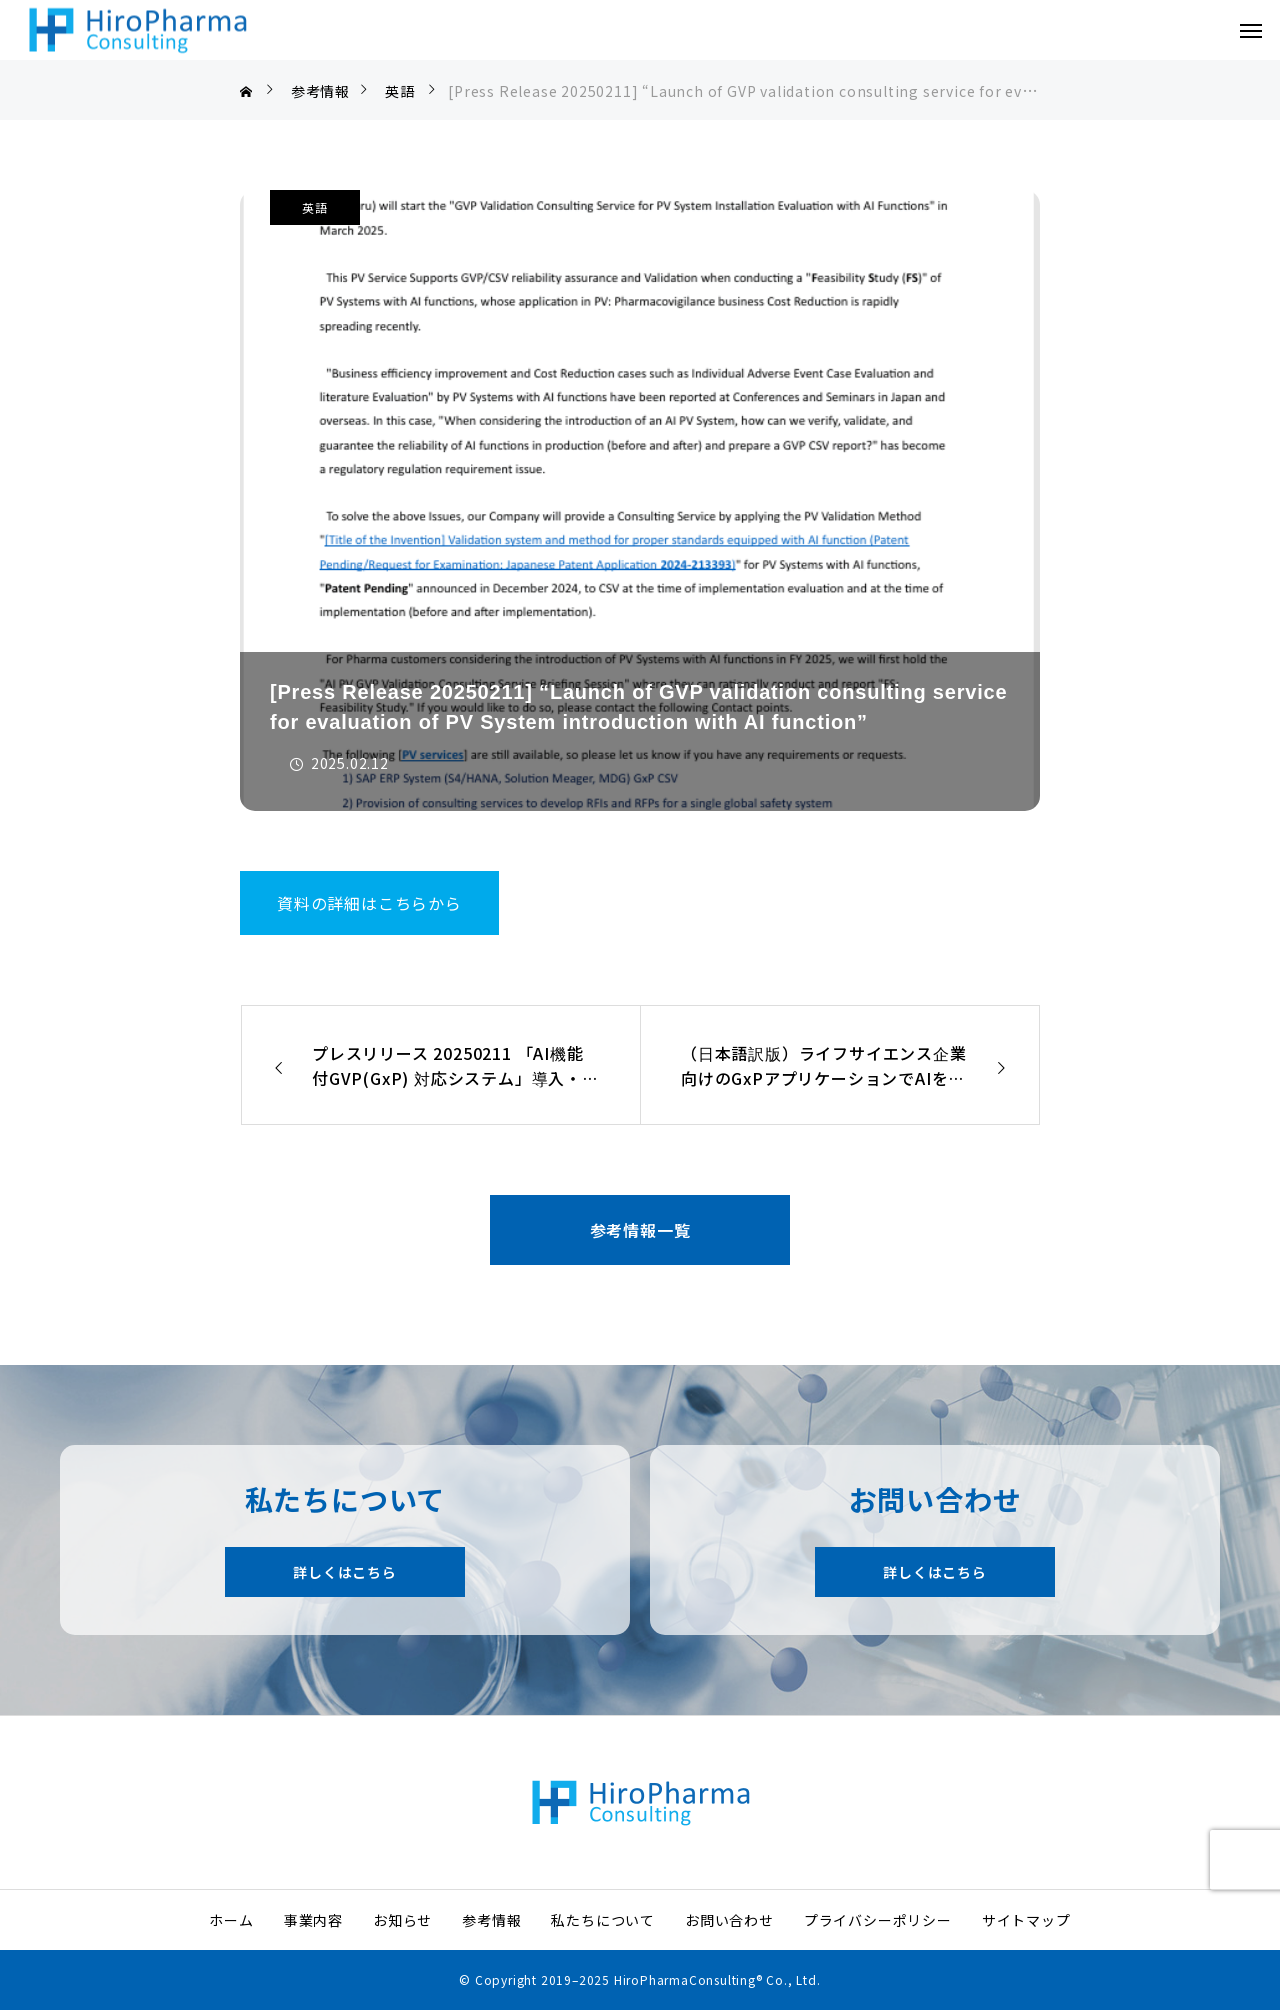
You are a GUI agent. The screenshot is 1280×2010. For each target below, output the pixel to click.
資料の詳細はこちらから (369, 903)
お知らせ (402, 1920)
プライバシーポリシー (878, 1920)
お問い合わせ (729, 1920)
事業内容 (313, 1920)
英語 (315, 207)
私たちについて (603, 1920)
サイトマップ (1026, 1920)
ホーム (231, 1920)
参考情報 (491, 1920)
